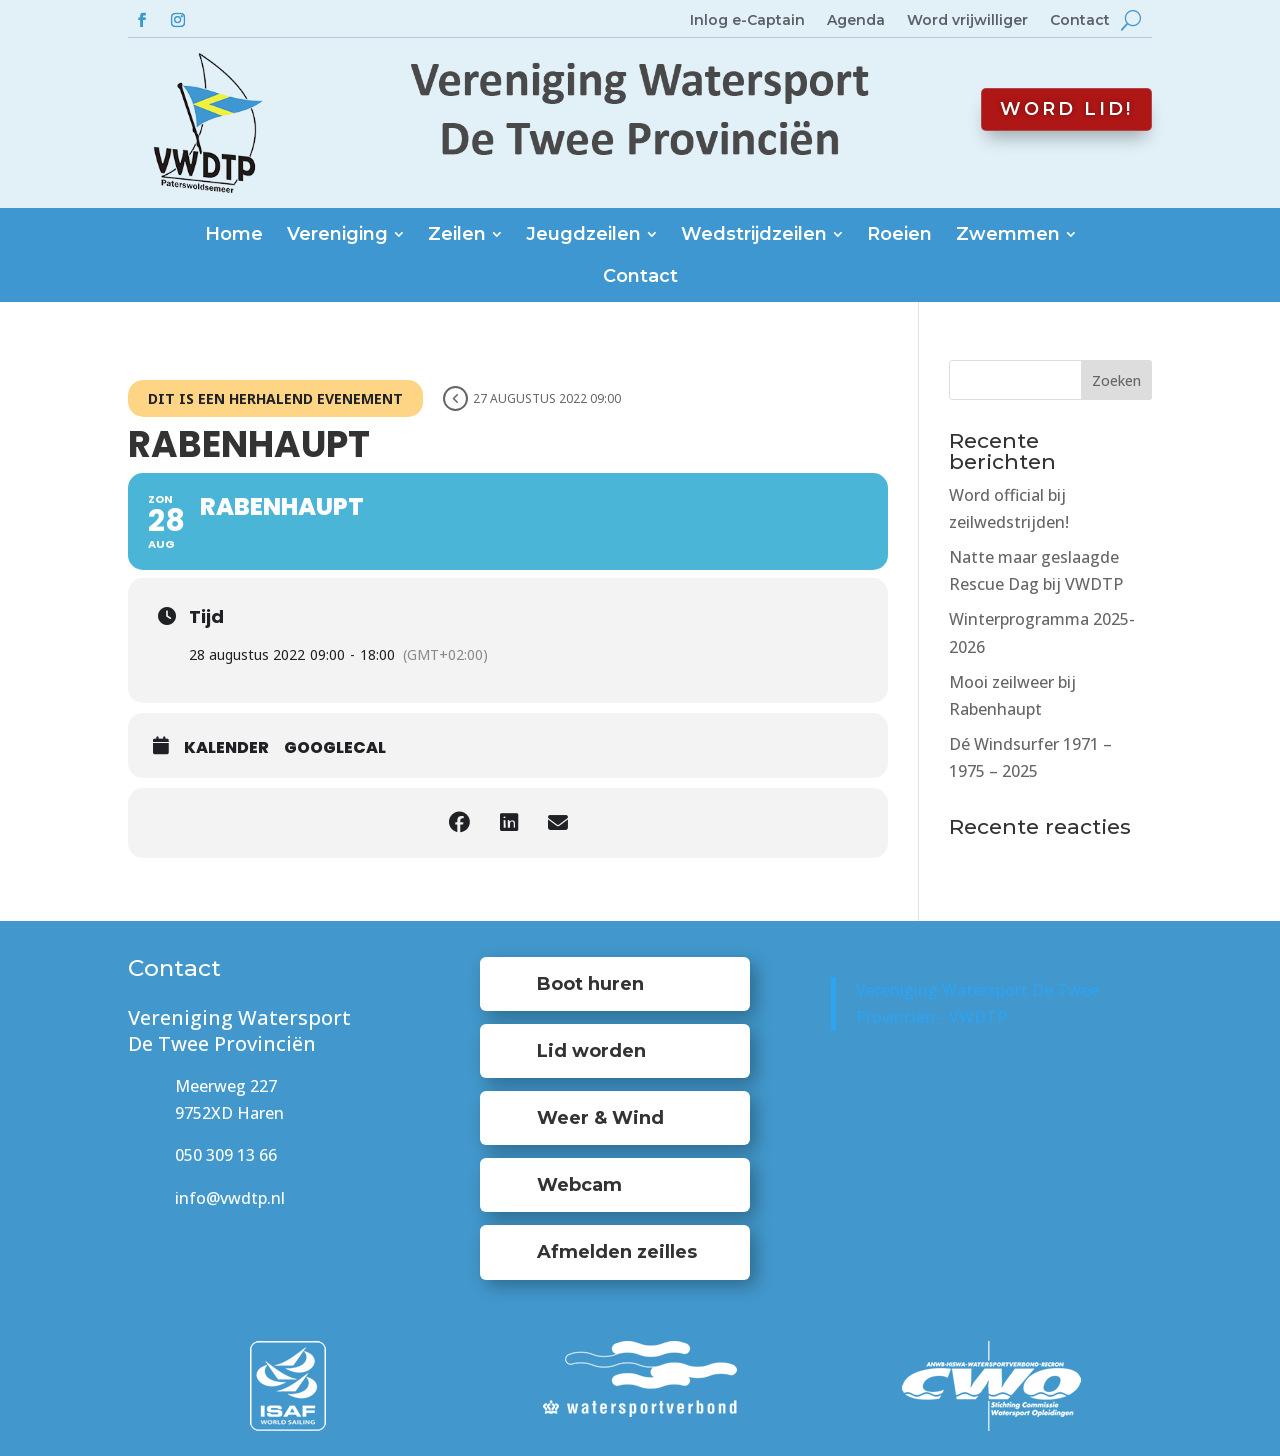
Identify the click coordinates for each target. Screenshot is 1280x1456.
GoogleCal (335, 748)
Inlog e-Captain (747, 21)
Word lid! (1066, 109)
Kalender (226, 748)
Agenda (856, 21)
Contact (1080, 21)
